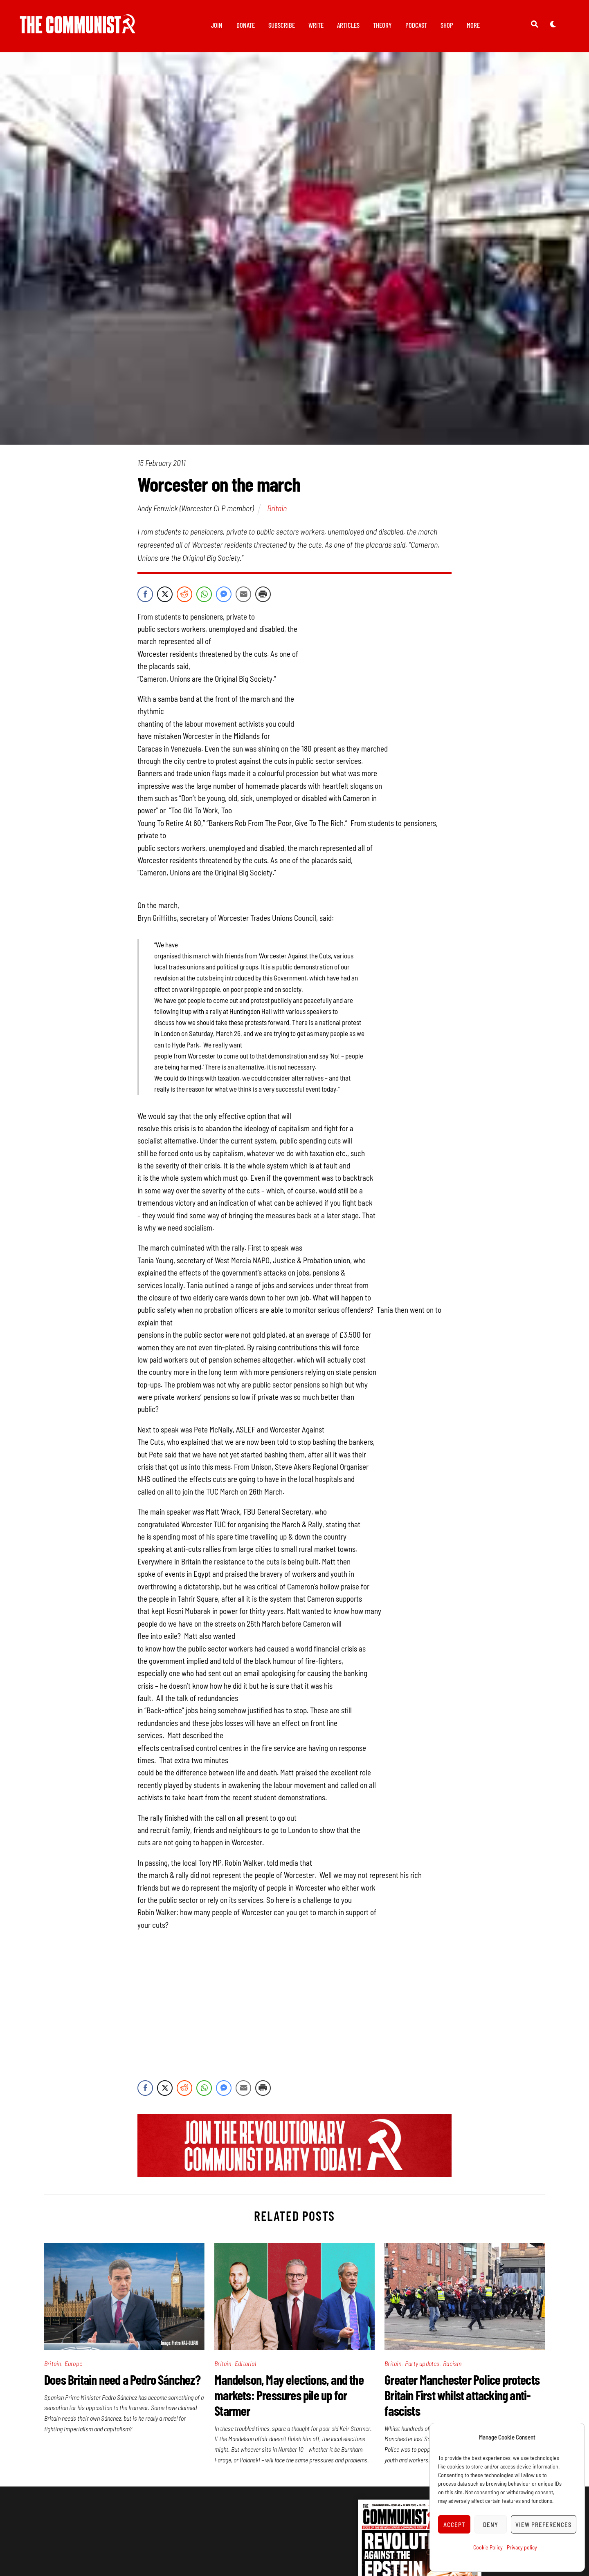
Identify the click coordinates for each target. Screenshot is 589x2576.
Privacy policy (522, 2547)
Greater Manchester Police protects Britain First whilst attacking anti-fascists (462, 2395)
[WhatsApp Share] (204, 594)
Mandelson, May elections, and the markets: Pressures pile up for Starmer (289, 2395)
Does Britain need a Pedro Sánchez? (122, 2379)
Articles (348, 25)
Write (316, 25)
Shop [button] (447, 25)
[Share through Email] (243, 594)
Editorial (245, 2363)
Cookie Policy (488, 2547)
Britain (277, 508)
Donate (245, 25)
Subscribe (281, 25)
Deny (490, 2524)
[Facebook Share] (145, 594)
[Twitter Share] (165, 594)
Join (217, 25)
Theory (382, 25)
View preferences (543, 2524)
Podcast (416, 25)
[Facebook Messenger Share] (224, 594)
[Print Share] (263, 594)
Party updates (422, 2363)
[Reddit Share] (184, 594)
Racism (452, 2363)
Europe (73, 2363)
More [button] (473, 25)
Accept (454, 2524)
